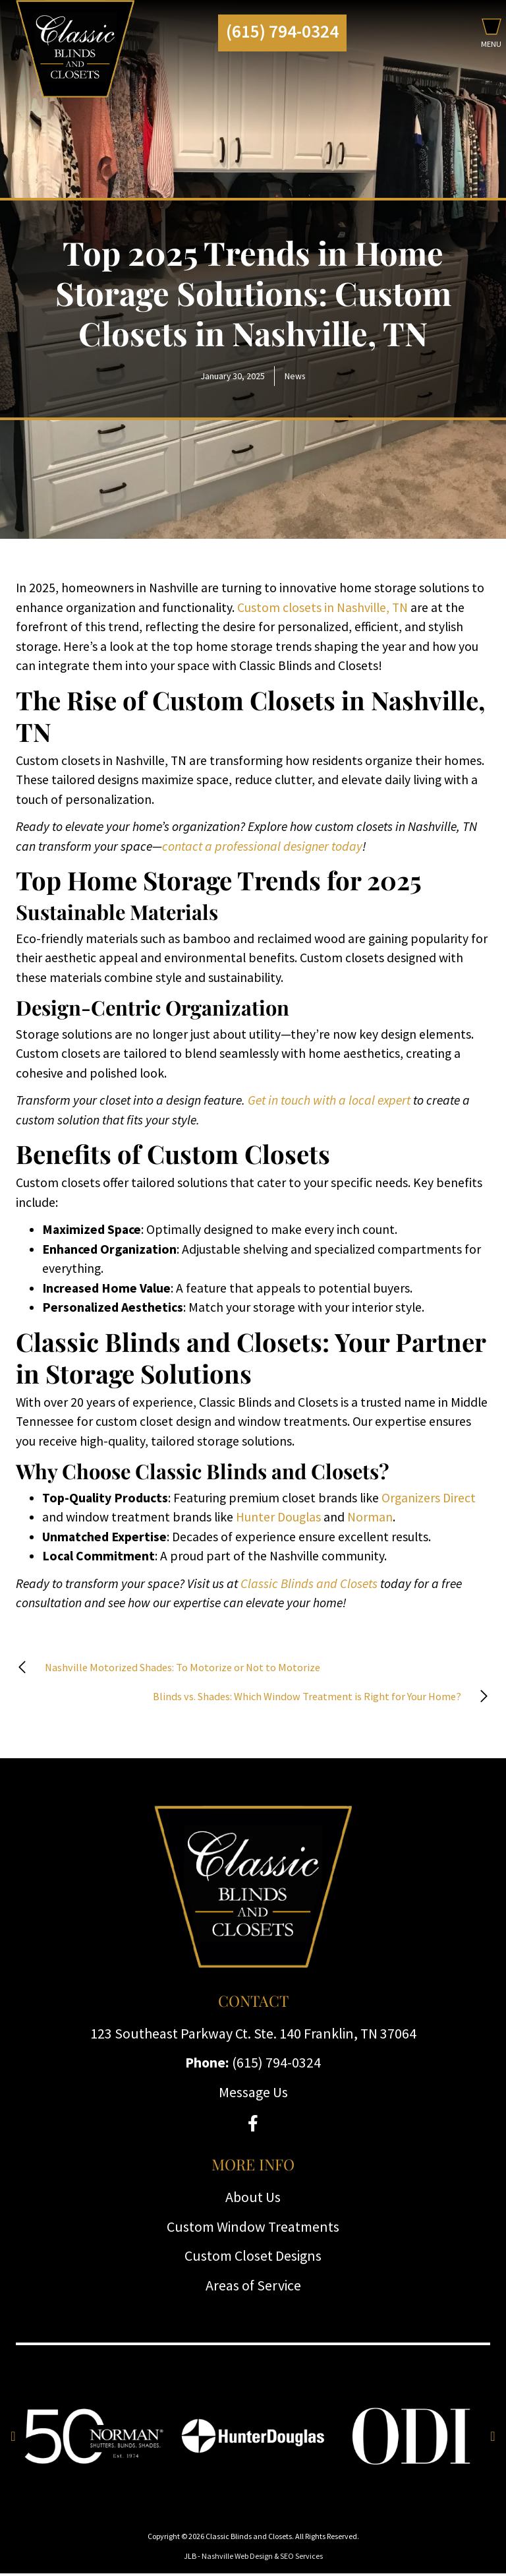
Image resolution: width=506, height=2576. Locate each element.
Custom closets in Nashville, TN (322, 607)
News (295, 376)
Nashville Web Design (237, 2558)
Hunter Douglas (278, 1517)
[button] (491, 36)
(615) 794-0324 (282, 31)
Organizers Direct (428, 1498)
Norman (370, 1517)
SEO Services (301, 2558)
